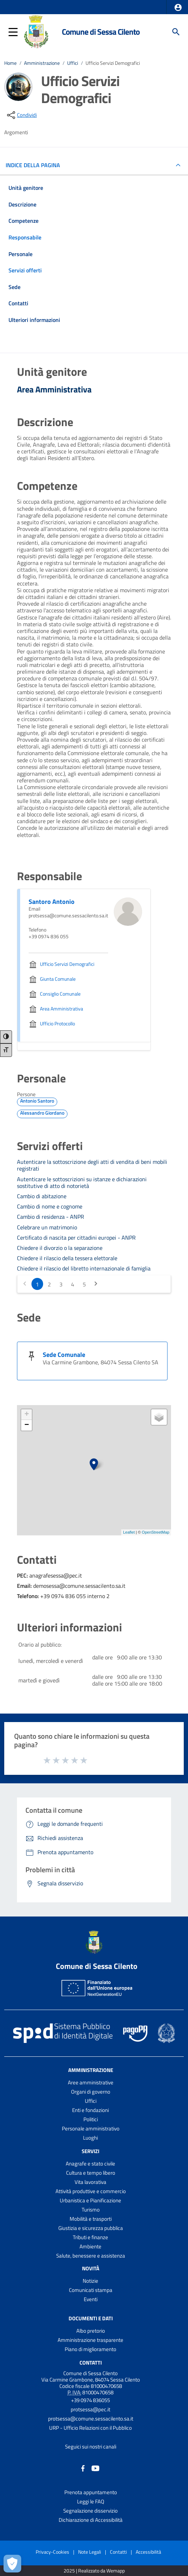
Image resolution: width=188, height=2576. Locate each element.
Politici (90, 2119)
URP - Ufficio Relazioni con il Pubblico (90, 2428)
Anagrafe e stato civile (90, 2163)
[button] (178, 7)
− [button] (26, 1425)
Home (10, 63)
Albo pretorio (90, 2331)
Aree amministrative (90, 2082)
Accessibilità (148, 2551)
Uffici (72, 63)
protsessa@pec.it (90, 2409)
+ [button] (26, 1414)
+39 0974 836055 (90, 2400)
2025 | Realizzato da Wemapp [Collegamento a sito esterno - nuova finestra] (94, 2571)
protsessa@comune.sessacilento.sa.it (90, 2418)
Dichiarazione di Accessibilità (91, 2520)
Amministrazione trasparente (90, 2340)
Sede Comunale (64, 1354)
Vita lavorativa (90, 2182)
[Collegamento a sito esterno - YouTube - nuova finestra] (95, 2468)
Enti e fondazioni (90, 2110)
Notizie (90, 2281)
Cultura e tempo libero (90, 2173)
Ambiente (90, 2246)
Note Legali (89, 2551)
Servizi (90, 2151)
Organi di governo (90, 2092)
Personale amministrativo (90, 2128)
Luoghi (90, 2138)
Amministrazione (42, 63)
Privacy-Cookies (52, 2551)
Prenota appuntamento (90, 2492)
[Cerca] (176, 32)
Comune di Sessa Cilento (101, 32)
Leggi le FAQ (90, 2501)
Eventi (91, 2299)
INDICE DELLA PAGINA (36, 165)
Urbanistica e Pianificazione (90, 2200)
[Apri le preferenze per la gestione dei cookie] (12, 2563)
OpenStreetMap (155, 1532)
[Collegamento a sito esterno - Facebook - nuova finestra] (83, 2468)
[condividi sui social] (21, 115)
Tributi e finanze (90, 2237)
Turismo (91, 2210)
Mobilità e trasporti (91, 2219)
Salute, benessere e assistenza (90, 2256)
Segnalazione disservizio (90, 2511)
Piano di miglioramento (90, 2349)
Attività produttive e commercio (90, 2191)
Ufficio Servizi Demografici (113, 63)
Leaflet (129, 1532)
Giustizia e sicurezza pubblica (90, 2228)
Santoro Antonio (52, 901)
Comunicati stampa (90, 2290)
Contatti (91, 2362)
